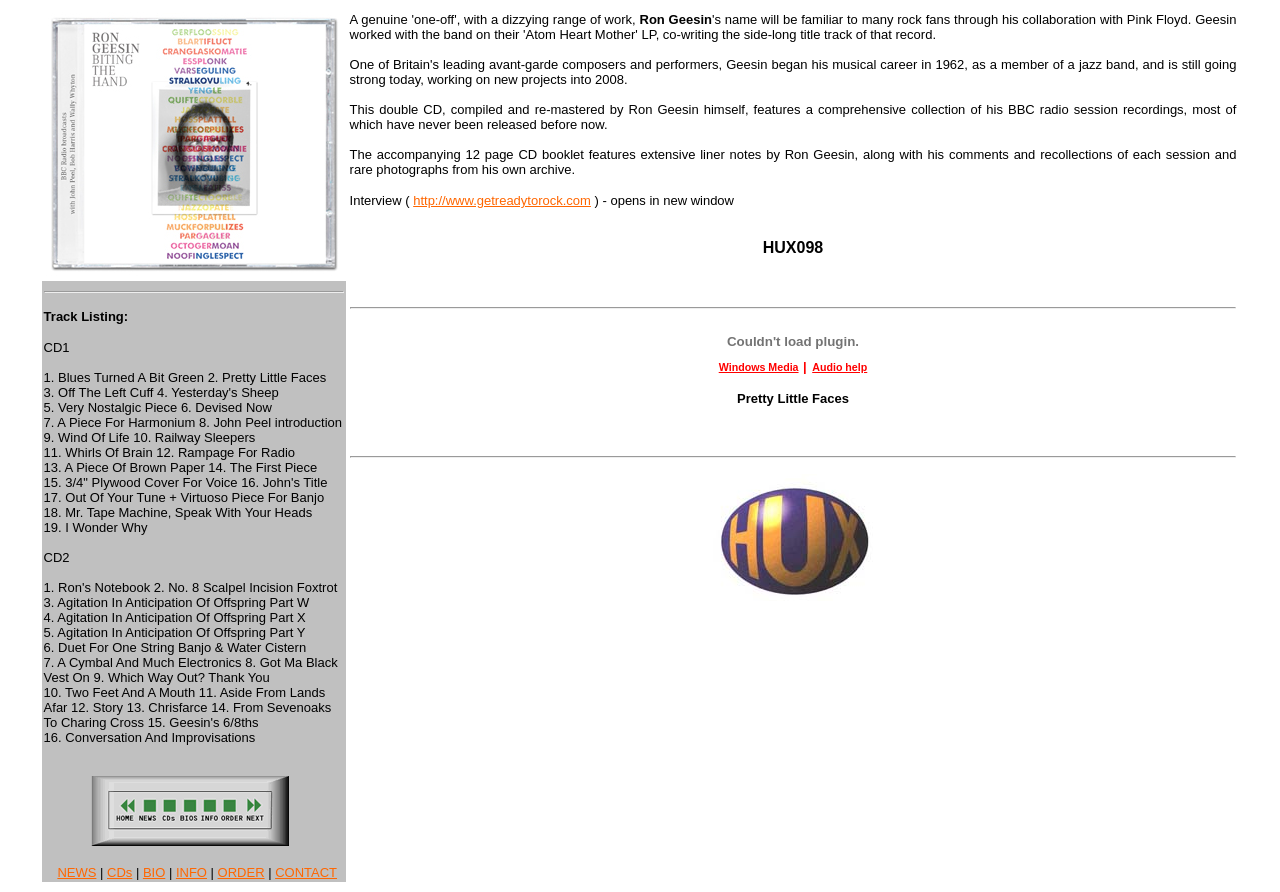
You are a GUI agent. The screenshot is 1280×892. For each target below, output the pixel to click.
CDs (119, 872)
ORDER (241, 872)
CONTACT (306, 872)
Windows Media (759, 367)
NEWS (76, 872)
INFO (191, 872)
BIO (154, 872)
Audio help (839, 367)
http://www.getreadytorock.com (502, 200)
